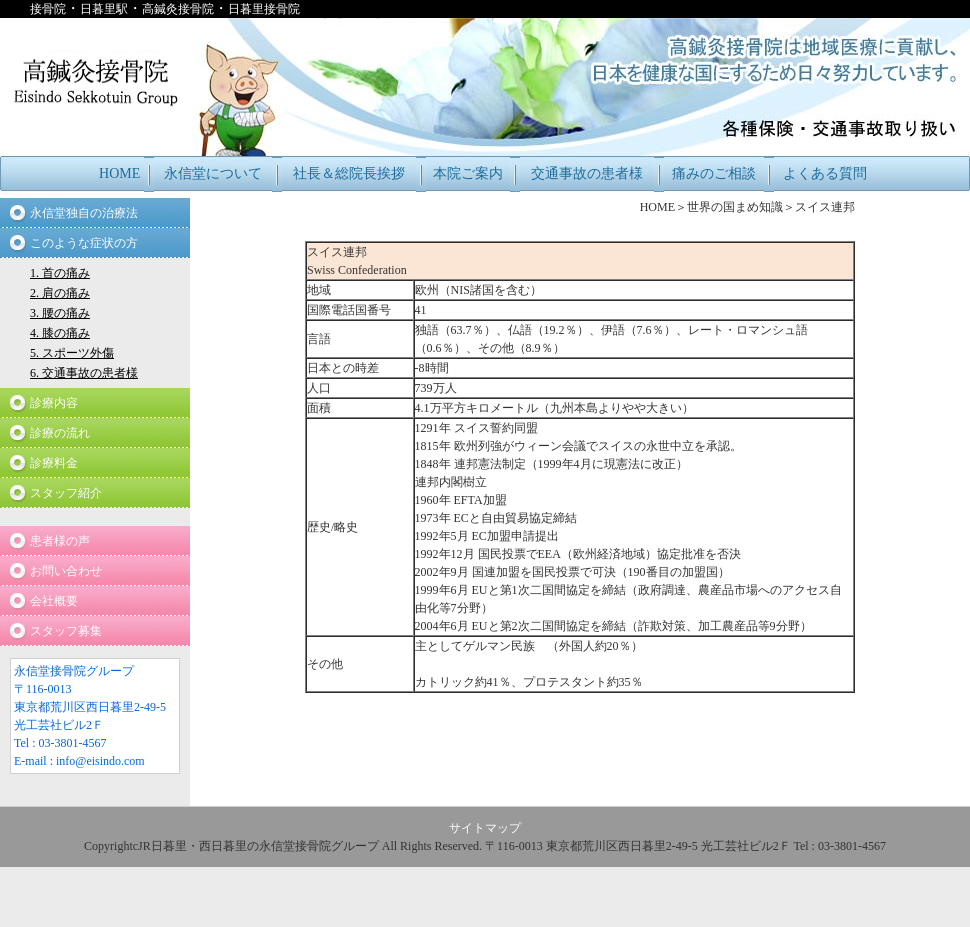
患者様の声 (60, 541)
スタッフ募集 (66, 631)
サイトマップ (485, 828)
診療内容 (54, 403)
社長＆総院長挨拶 (349, 173)
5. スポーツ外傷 (72, 353)
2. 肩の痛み (60, 293)
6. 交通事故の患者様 (84, 373)
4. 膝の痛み (60, 333)
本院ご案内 (468, 173)
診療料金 (54, 463)
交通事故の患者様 (587, 173)
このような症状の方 (84, 243)
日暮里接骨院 (264, 9)
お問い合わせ (66, 571)
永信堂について (213, 173)
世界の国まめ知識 (735, 207)
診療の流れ (60, 433)
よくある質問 (825, 173)
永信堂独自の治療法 (84, 213)
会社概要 (54, 601)
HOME (119, 173)
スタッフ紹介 (66, 493)
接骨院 (48, 9)
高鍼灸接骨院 (178, 9)
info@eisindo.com (100, 761)
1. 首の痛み (60, 273)
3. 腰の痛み (60, 313)
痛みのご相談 (714, 173)
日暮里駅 (104, 9)
